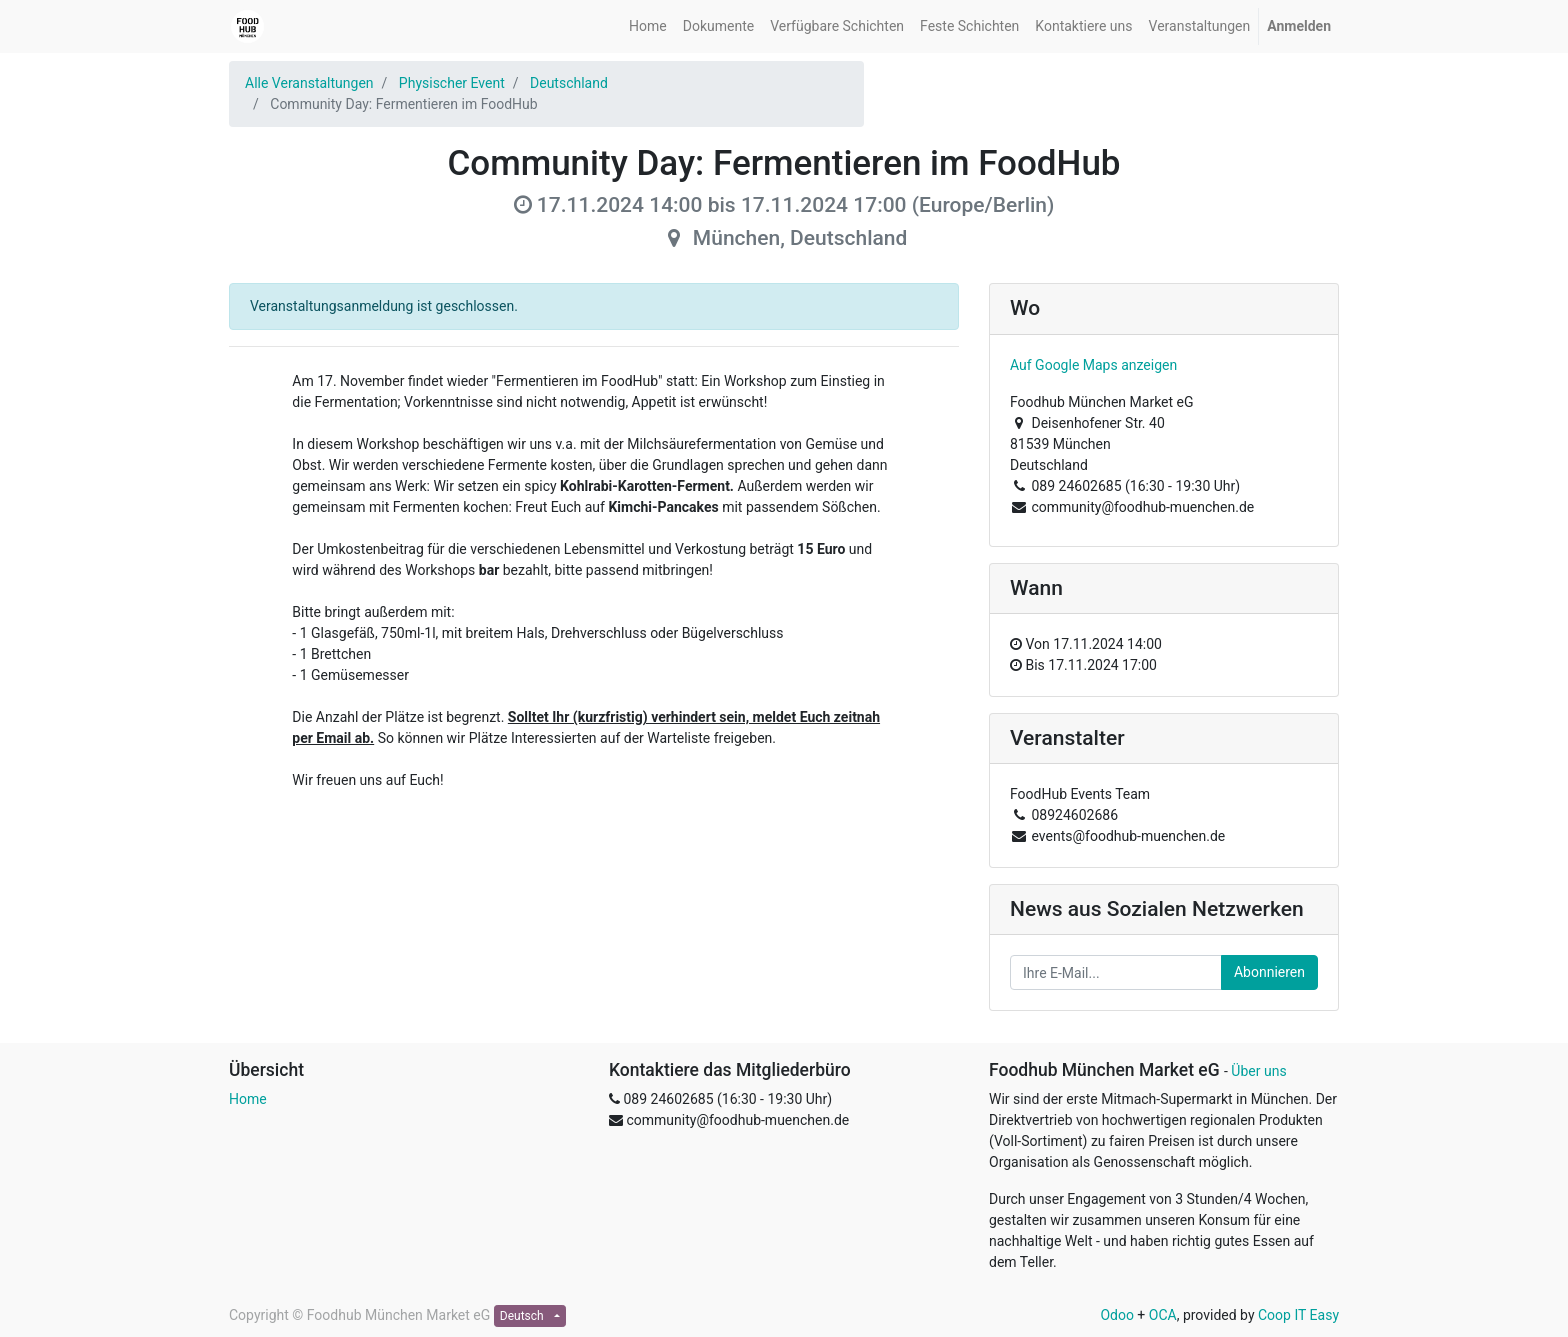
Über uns (1258, 1071)
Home (248, 1099)
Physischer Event (452, 83)
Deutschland (569, 83)
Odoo (1117, 1315)
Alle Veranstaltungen (309, 83)
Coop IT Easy (1298, 1315)
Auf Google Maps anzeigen (1093, 365)
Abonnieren (1269, 972)
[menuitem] (648, 26)
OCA (1163, 1315)
